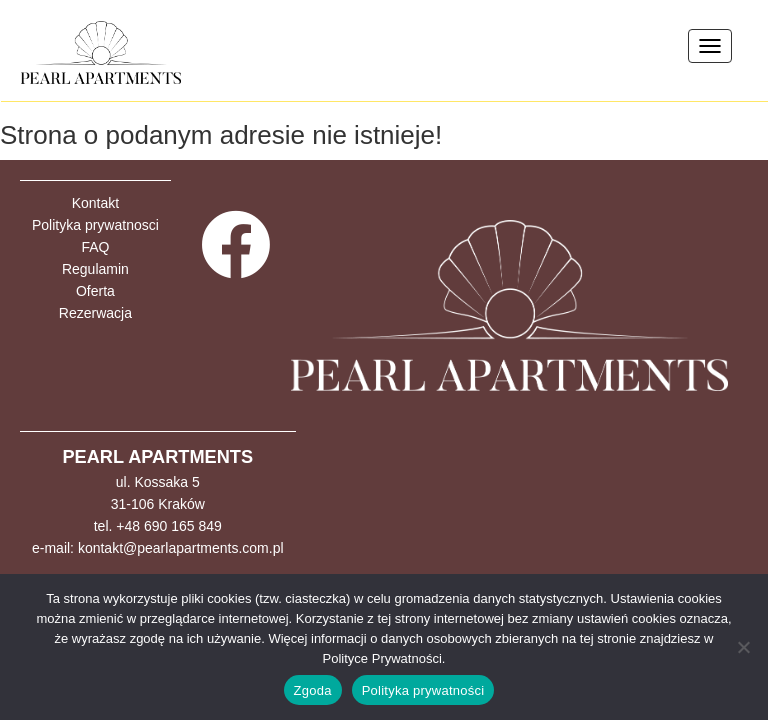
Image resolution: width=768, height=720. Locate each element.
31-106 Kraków (158, 504)
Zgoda (313, 690)
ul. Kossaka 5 (158, 482)
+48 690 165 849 (169, 526)
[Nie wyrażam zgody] (743, 647)
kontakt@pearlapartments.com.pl (181, 548)
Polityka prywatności (423, 690)
